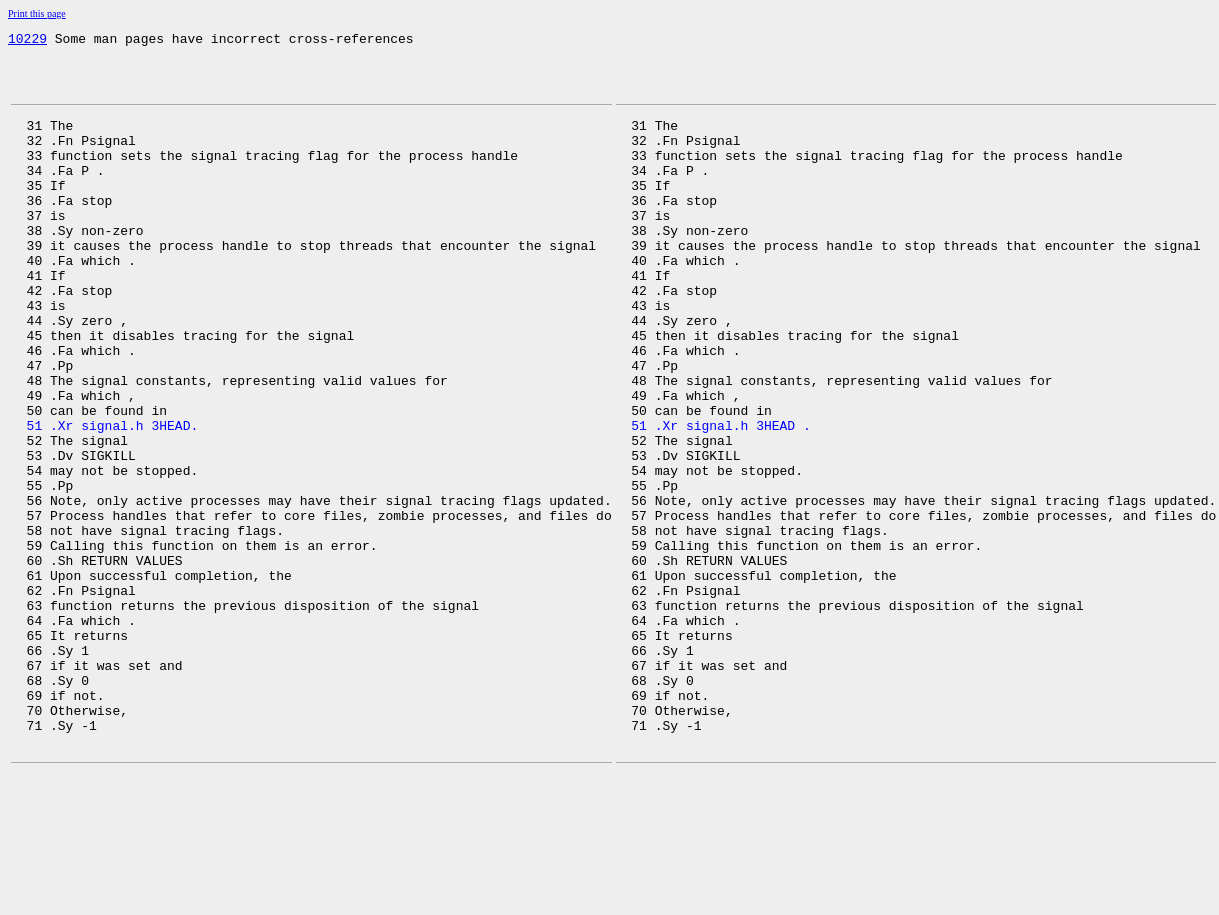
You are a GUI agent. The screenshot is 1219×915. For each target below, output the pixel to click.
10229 (27, 41)
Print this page (37, 13)
